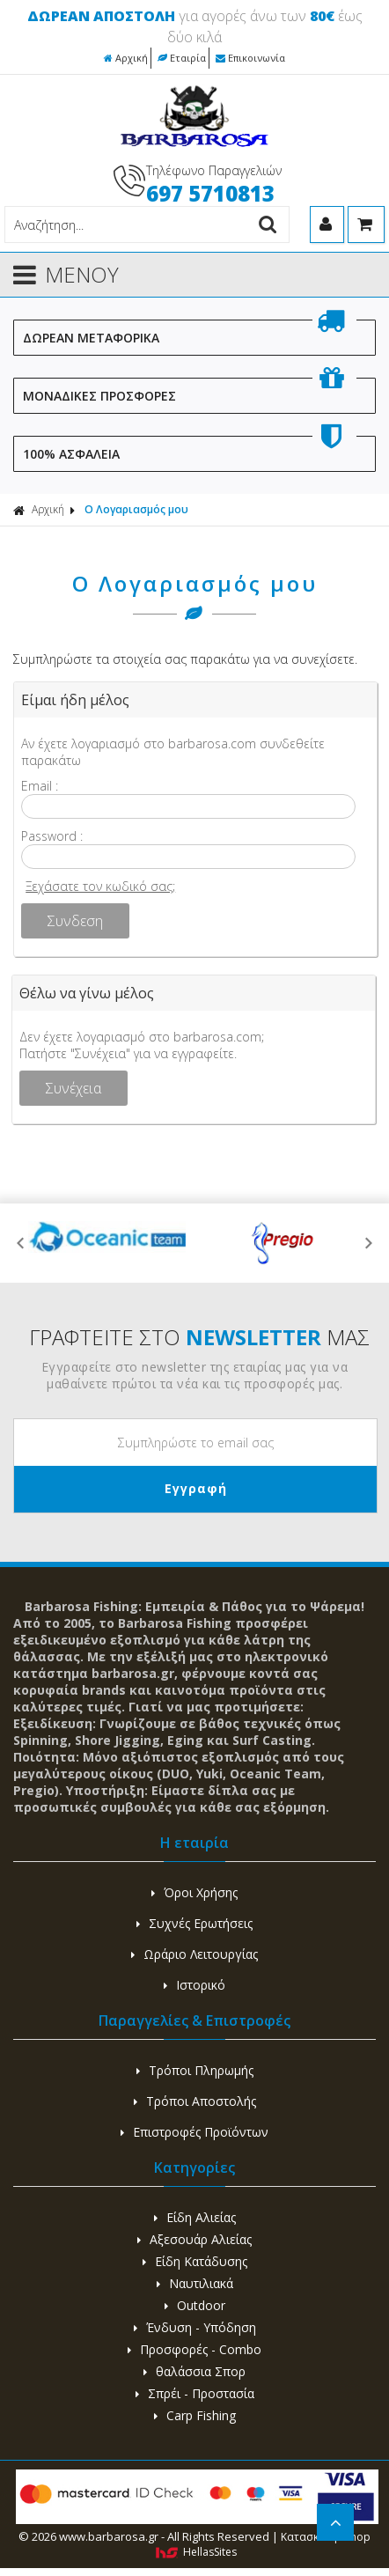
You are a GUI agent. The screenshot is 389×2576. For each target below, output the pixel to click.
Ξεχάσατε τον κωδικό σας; (100, 886)
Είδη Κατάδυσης (195, 2261)
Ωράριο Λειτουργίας (194, 1954)
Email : (39, 785)
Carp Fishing (195, 2415)
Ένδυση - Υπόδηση (195, 2327)
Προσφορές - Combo (194, 2349)
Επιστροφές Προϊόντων (194, 2131)
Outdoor (195, 2305)
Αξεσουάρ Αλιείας (194, 2239)
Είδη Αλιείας (195, 2217)
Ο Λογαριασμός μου (136, 509)
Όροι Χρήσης (194, 1892)
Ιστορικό (194, 1984)
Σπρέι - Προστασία (195, 2393)
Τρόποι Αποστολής (195, 2101)
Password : (52, 836)
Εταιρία (182, 57)
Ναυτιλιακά (195, 2283)
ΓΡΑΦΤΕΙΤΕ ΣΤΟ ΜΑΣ (199, 1337)
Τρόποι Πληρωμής (194, 2070)
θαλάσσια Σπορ (194, 2371)
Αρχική (126, 57)
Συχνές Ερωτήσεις (194, 1923)
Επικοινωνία (250, 57)
